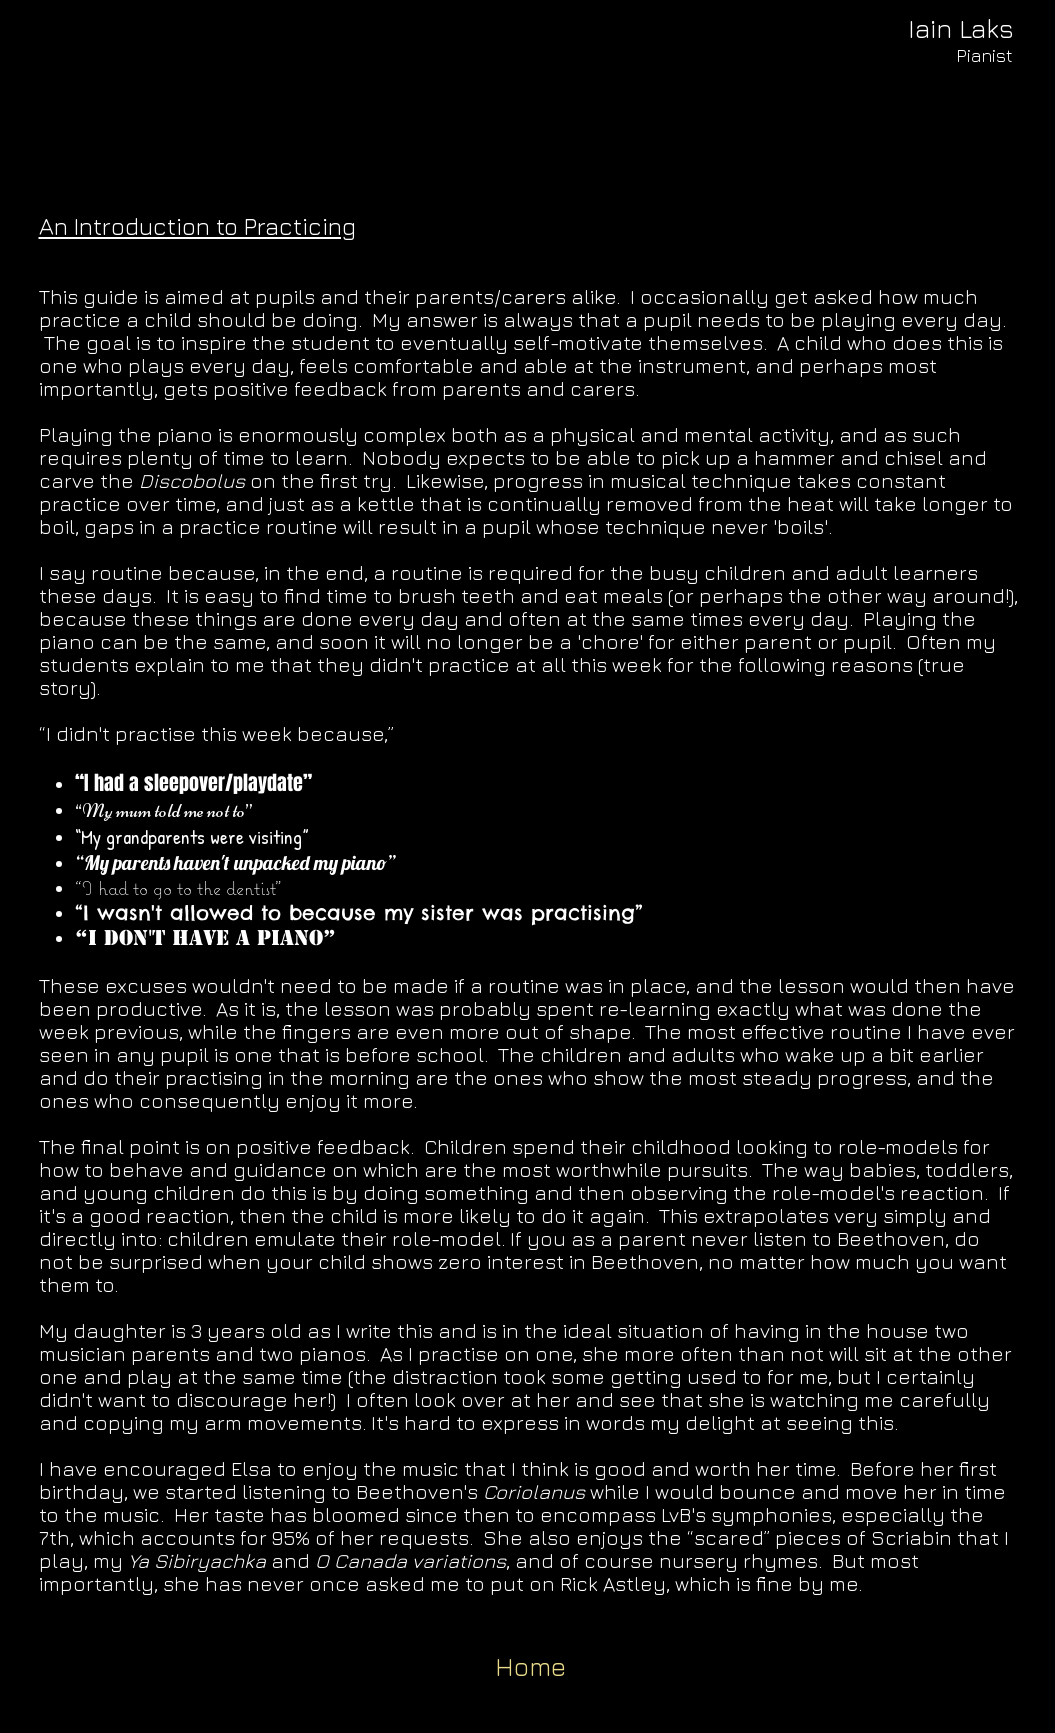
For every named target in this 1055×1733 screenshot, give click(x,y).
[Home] (530, 1667)
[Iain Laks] (961, 29)
